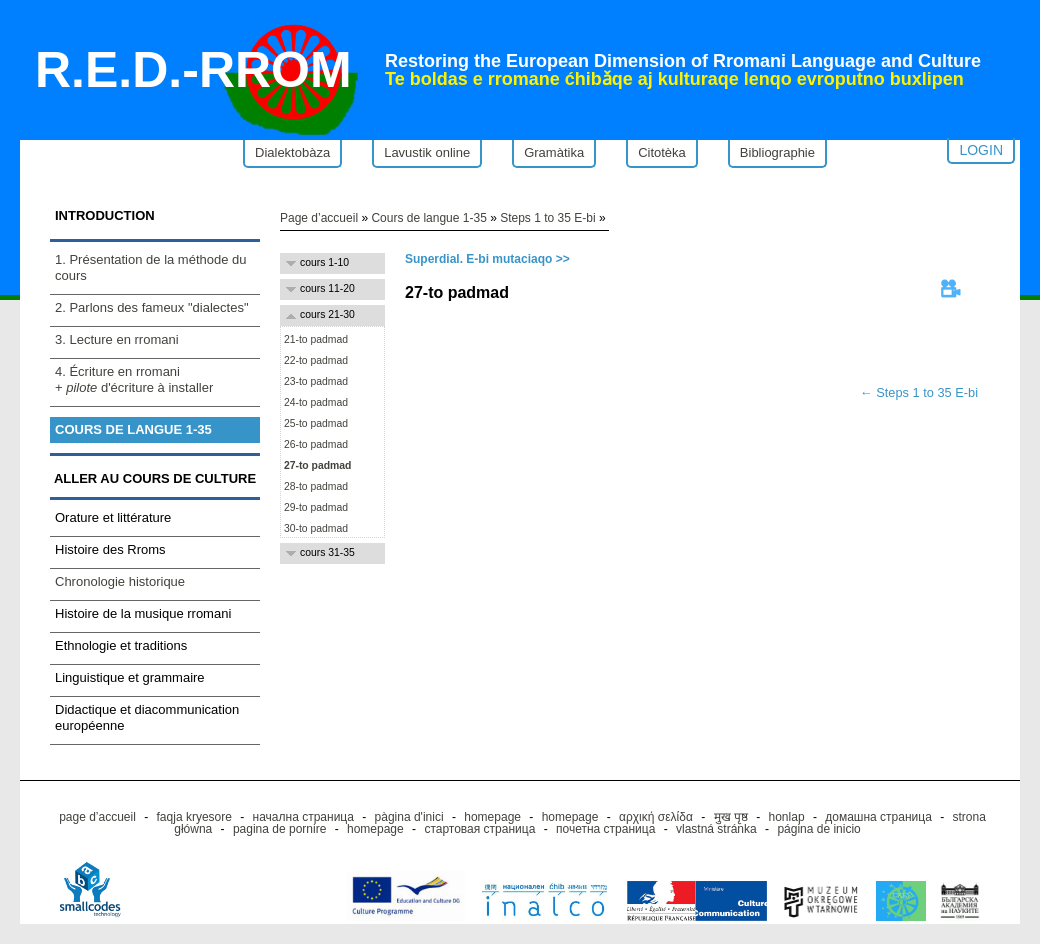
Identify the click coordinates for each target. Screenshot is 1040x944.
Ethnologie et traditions (121, 645)
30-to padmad (314, 528)
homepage (492, 817)
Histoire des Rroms (110, 549)
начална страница (303, 817)
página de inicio (818, 829)
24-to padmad (314, 402)
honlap (787, 817)
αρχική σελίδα (656, 817)
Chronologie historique (120, 581)
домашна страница (878, 817)
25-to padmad (314, 423)
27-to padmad (316, 465)
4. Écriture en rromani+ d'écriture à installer (134, 379)
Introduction (105, 215)
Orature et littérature (113, 517)
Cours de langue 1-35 (133, 429)
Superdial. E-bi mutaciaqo (478, 259)
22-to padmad (314, 360)
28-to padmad (314, 486)
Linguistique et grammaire (130, 677)
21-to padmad (314, 339)
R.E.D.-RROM (193, 70)
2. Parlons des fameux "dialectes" (152, 307)
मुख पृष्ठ (731, 817)
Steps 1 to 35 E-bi (547, 218)
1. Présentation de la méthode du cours (151, 267)
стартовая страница (479, 829)
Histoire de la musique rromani (143, 613)
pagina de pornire (279, 829)
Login (981, 150)
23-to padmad (314, 381)
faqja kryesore (194, 817)
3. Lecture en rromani (117, 339)
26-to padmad (314, 444)
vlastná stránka (716, 829)
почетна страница (605, 829)
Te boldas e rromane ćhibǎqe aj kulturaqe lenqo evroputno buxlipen (674, 79)
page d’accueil (97, 817)
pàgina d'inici (409, 817)
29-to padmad (314, 507)
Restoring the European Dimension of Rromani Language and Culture (683, 61)
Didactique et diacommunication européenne (147, 717)
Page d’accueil (319, 218)
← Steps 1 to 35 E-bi (919, 392)
